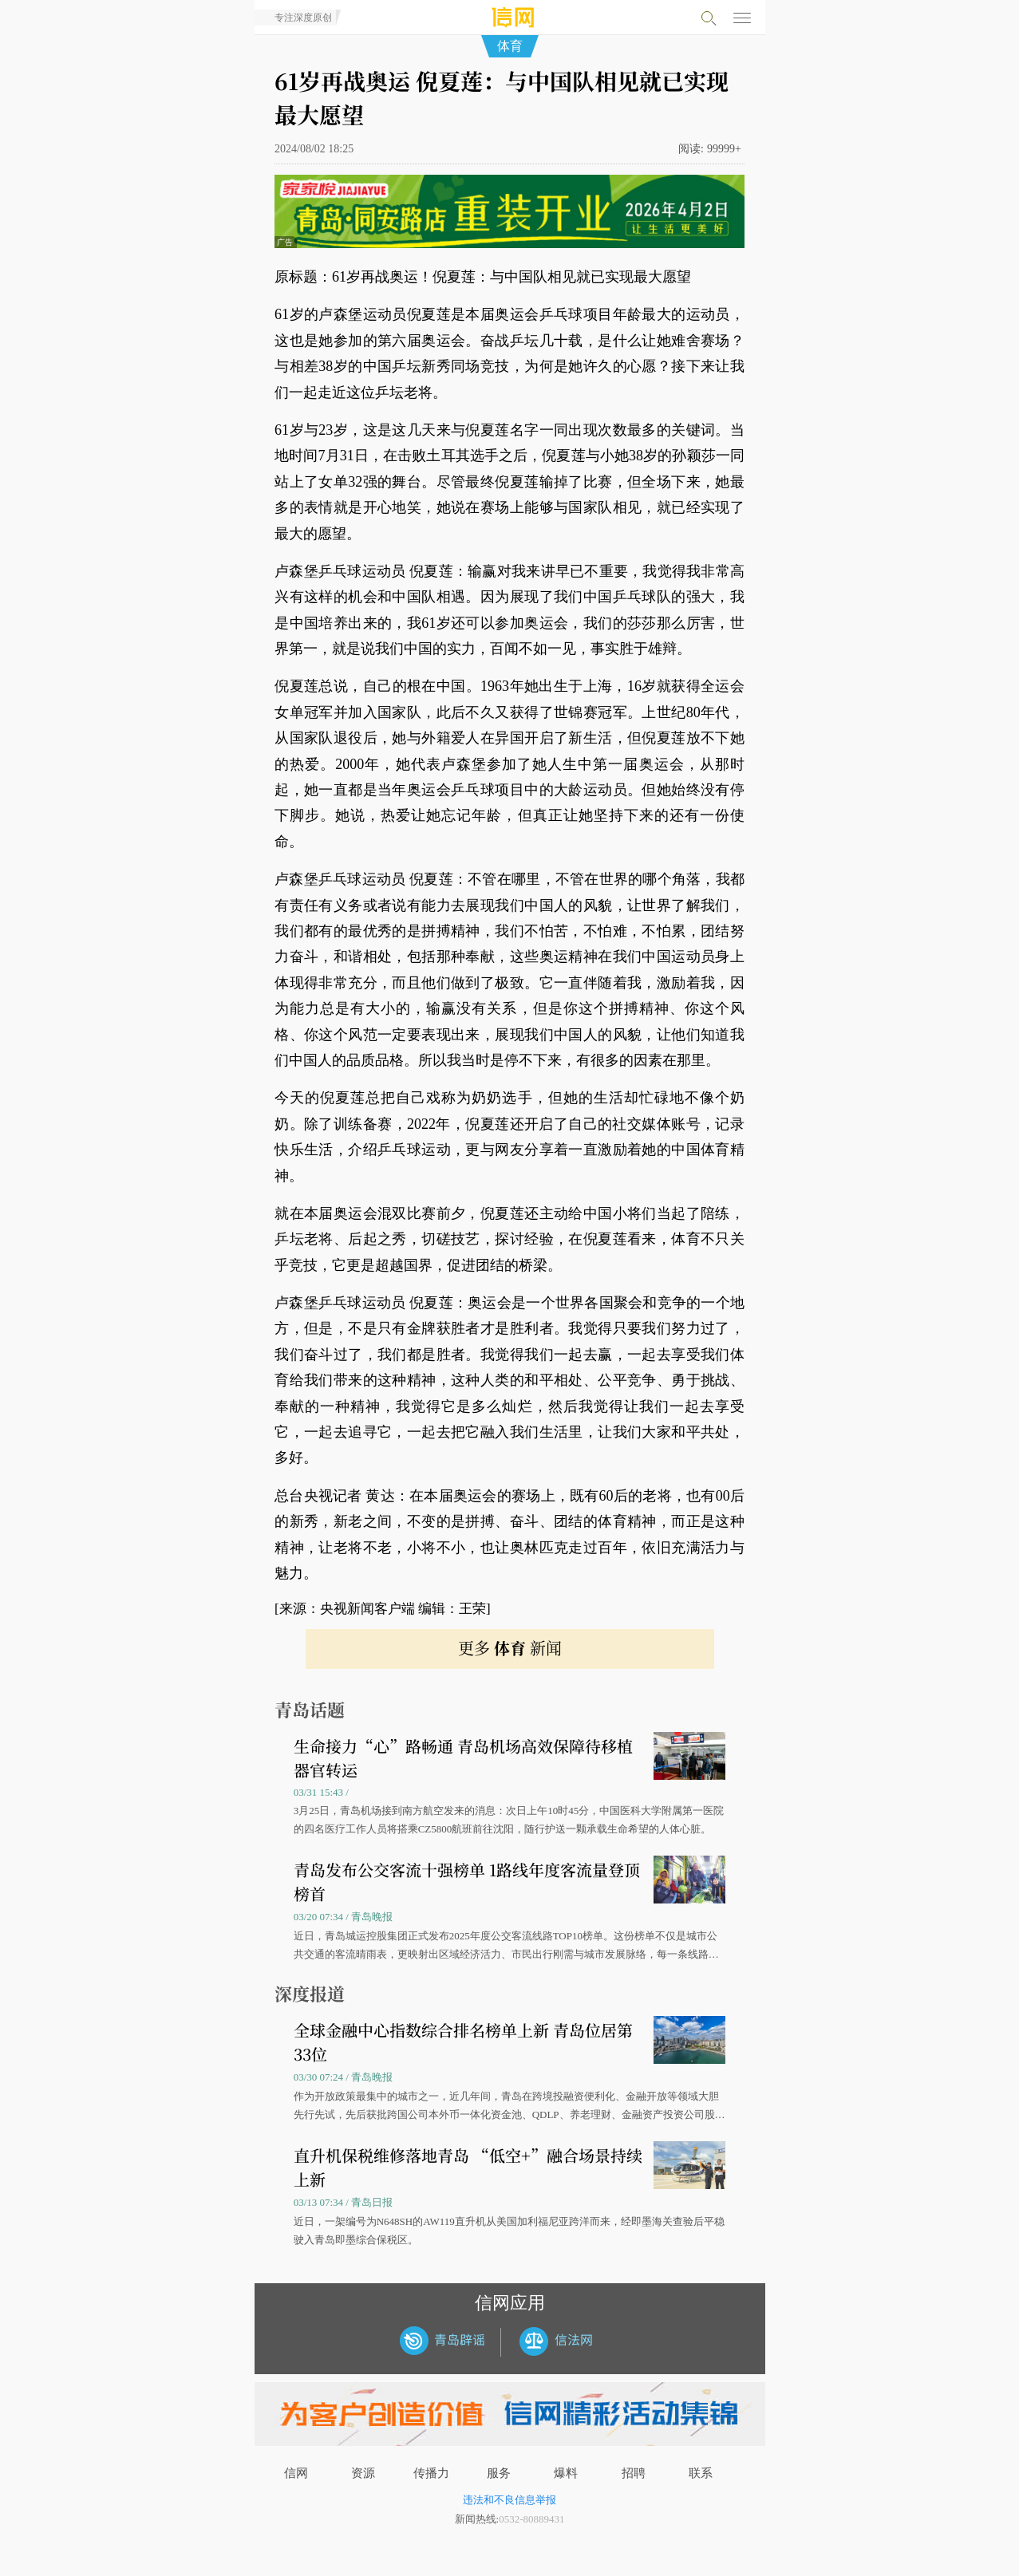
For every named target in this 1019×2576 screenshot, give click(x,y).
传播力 (431, 2473)
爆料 (566, 2473)
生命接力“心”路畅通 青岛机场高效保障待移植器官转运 (463, 1757)
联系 (701, 2473)
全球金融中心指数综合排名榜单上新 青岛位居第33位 (463, 2041)
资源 (363, 2473)
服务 (499, 2473)
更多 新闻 (510, 1647)
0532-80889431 (531, 2519)
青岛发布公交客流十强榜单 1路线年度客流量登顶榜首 (467, 1881)
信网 (296, 2473)
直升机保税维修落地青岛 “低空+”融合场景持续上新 (468, 2167)
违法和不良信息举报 (509, 2500)
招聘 (634, 2473)
